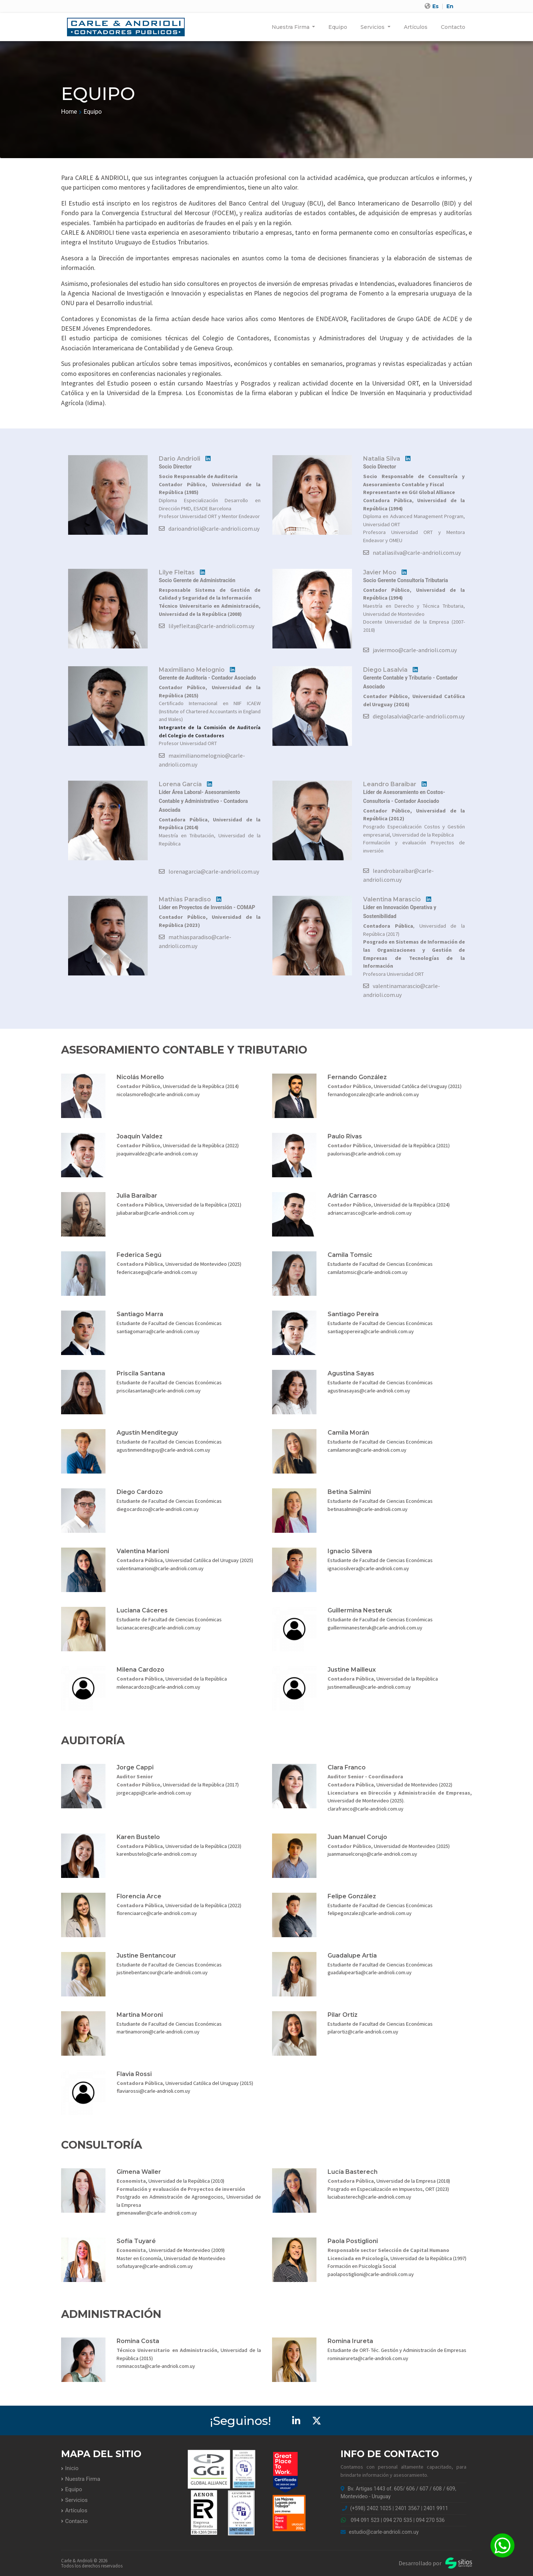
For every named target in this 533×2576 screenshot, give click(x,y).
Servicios (373, 27)
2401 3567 (407, 2508)
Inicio (71, 2468)
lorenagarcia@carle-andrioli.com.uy (209, 871)
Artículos (416, 27)
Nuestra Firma (291, 27)
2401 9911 (435, 2508)
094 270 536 (430, 2520)
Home (69, 111)
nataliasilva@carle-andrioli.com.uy (412, 552)
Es (435, 6)
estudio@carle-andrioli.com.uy (380, 2532)
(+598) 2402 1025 (370, 2508)
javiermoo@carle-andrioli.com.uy (410, 650)
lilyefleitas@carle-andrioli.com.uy (206, 626)
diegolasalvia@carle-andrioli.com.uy (414, 716)
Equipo (337, 27)
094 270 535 (397, 2520)
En (449, 6)
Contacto (453, 27)
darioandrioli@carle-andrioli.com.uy (209, 528)
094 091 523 (365, 2520)
